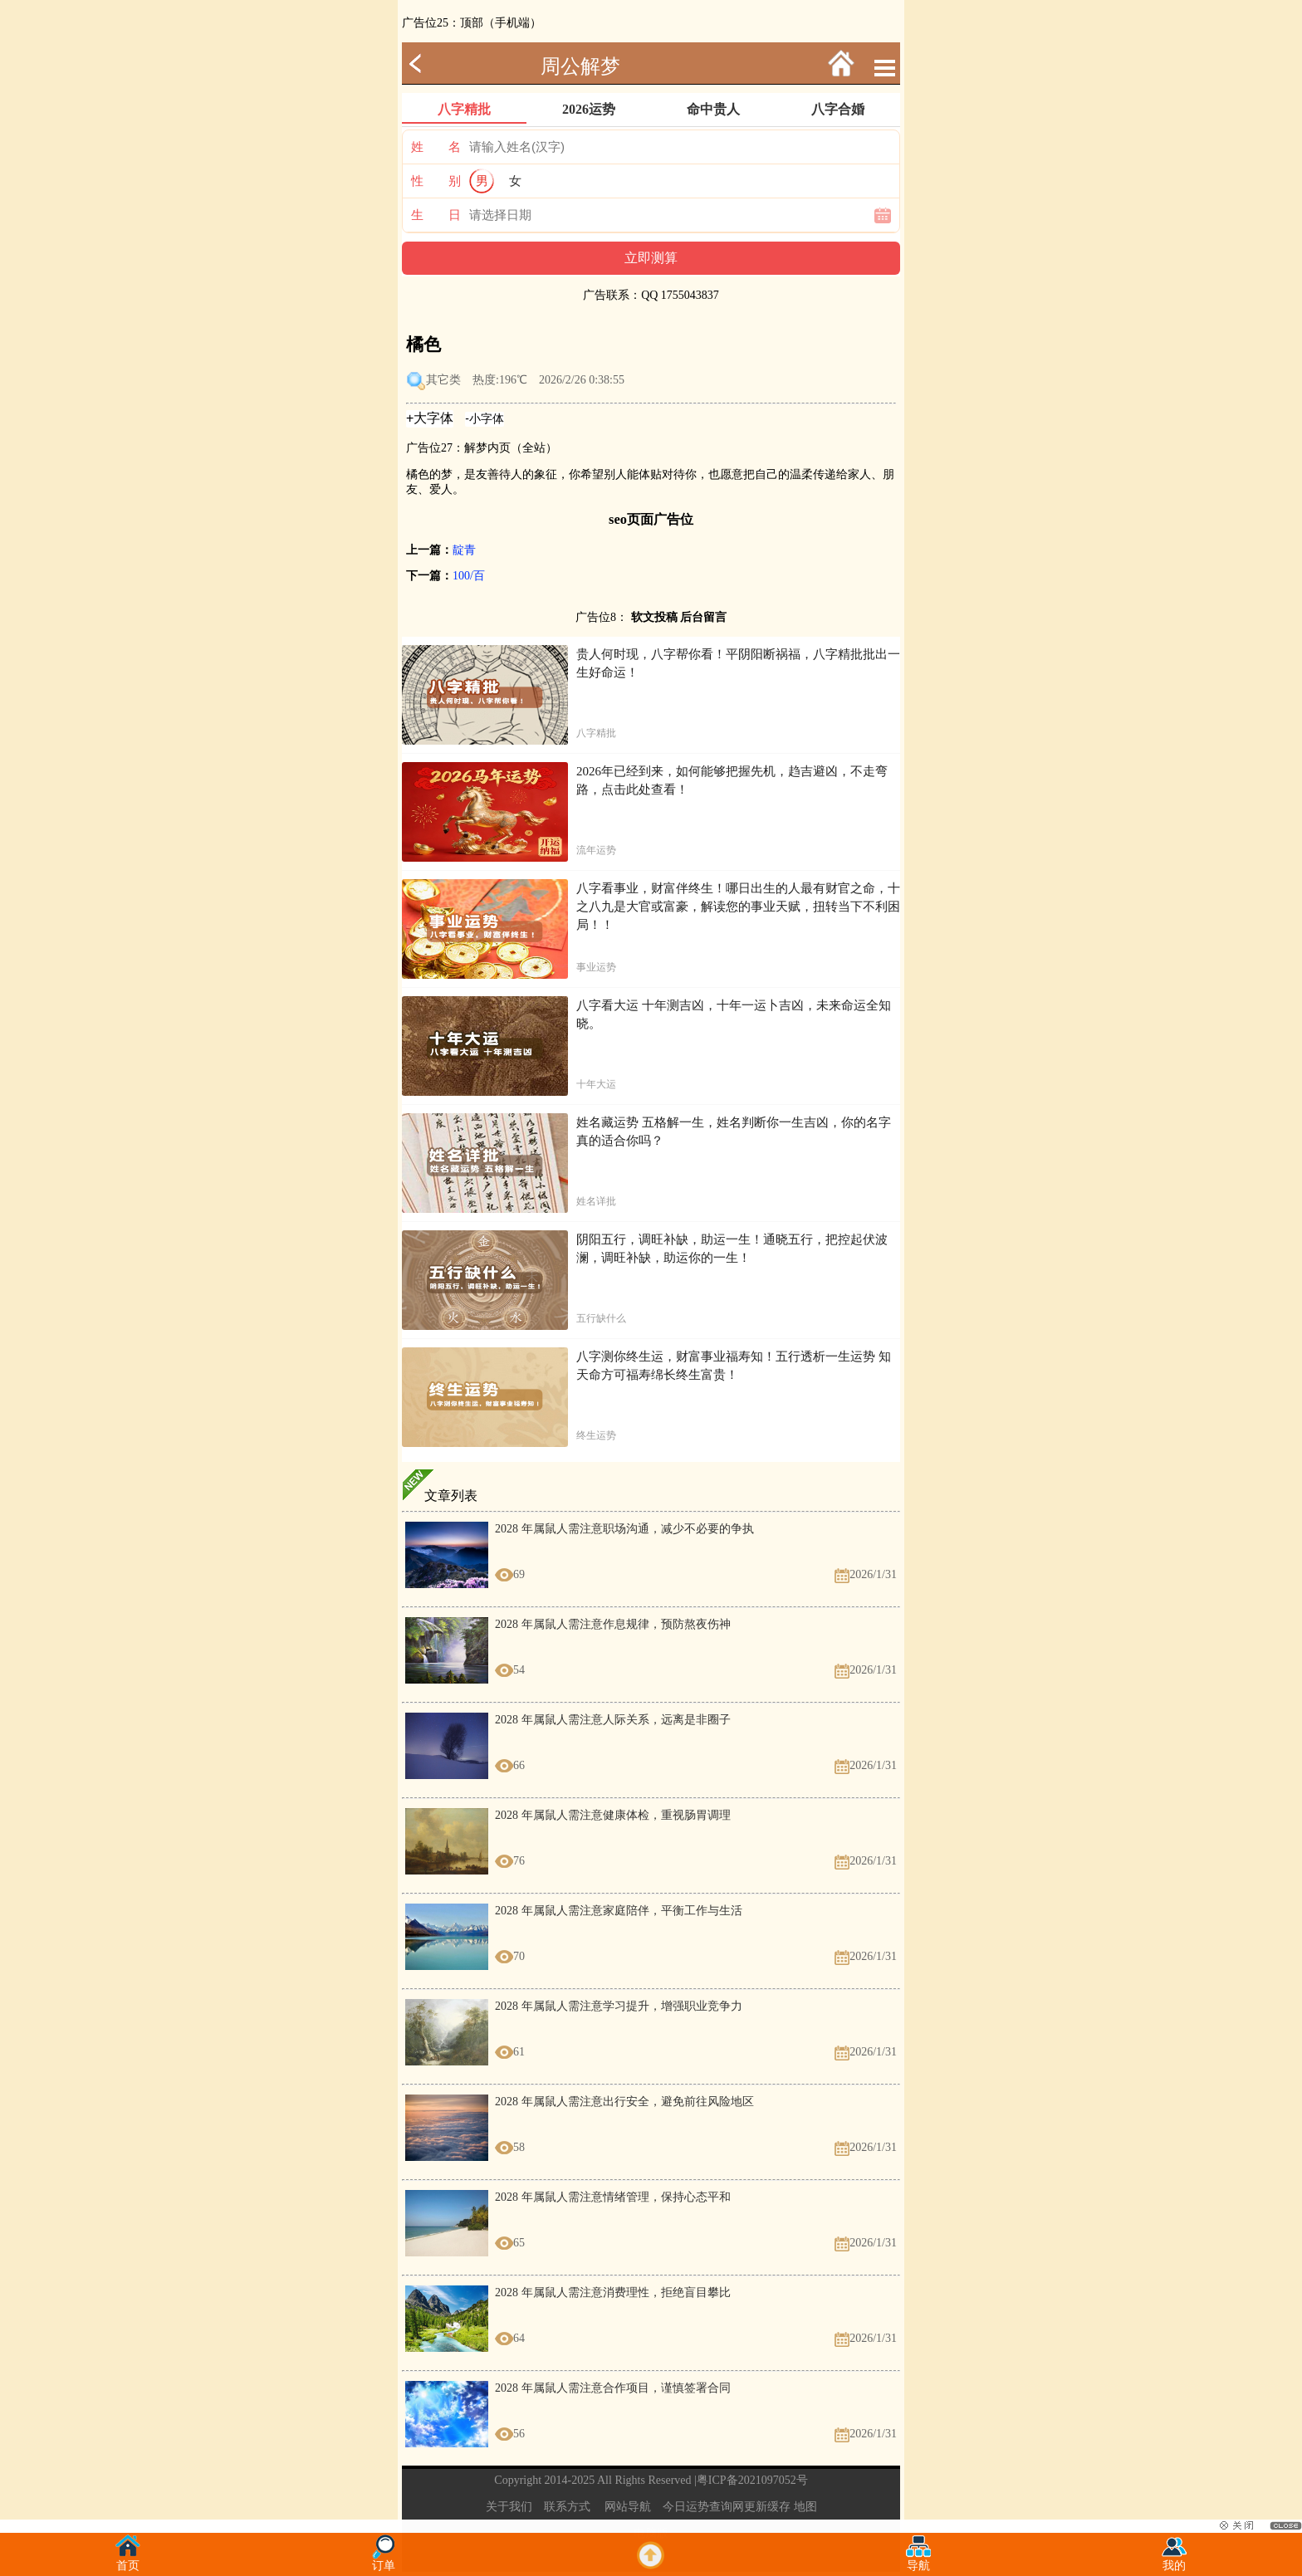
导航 (918, 2560)
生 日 (436, 215)
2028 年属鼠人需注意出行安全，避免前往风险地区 (624, 2101)
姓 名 (436, 147)
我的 (1174, 2560)
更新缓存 (767, 2506)
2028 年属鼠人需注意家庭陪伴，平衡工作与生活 (618, 1910)
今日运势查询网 (703, 2506)
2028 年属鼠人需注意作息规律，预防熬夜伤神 (613, 1624)
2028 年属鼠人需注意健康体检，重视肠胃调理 (613, 1815)
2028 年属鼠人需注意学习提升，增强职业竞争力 (618, 2006)
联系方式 (567, 2506)
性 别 (436, 181)
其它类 (443, 380)
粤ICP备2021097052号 (752, 2480)
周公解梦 (580, 66)
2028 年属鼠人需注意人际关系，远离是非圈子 (613, 1719)
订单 (383, 2560)
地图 (805, 2506)
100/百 (469, 575)
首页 (127, 2560)
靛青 (464, 550)
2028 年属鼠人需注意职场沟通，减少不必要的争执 (624, 1529)
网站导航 (627, 2506)
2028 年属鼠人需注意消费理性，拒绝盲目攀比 (613, 2292)
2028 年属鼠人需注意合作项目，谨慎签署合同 (613, 2388)
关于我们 (509, 2506)
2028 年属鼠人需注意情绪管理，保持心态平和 (613, 2197)
